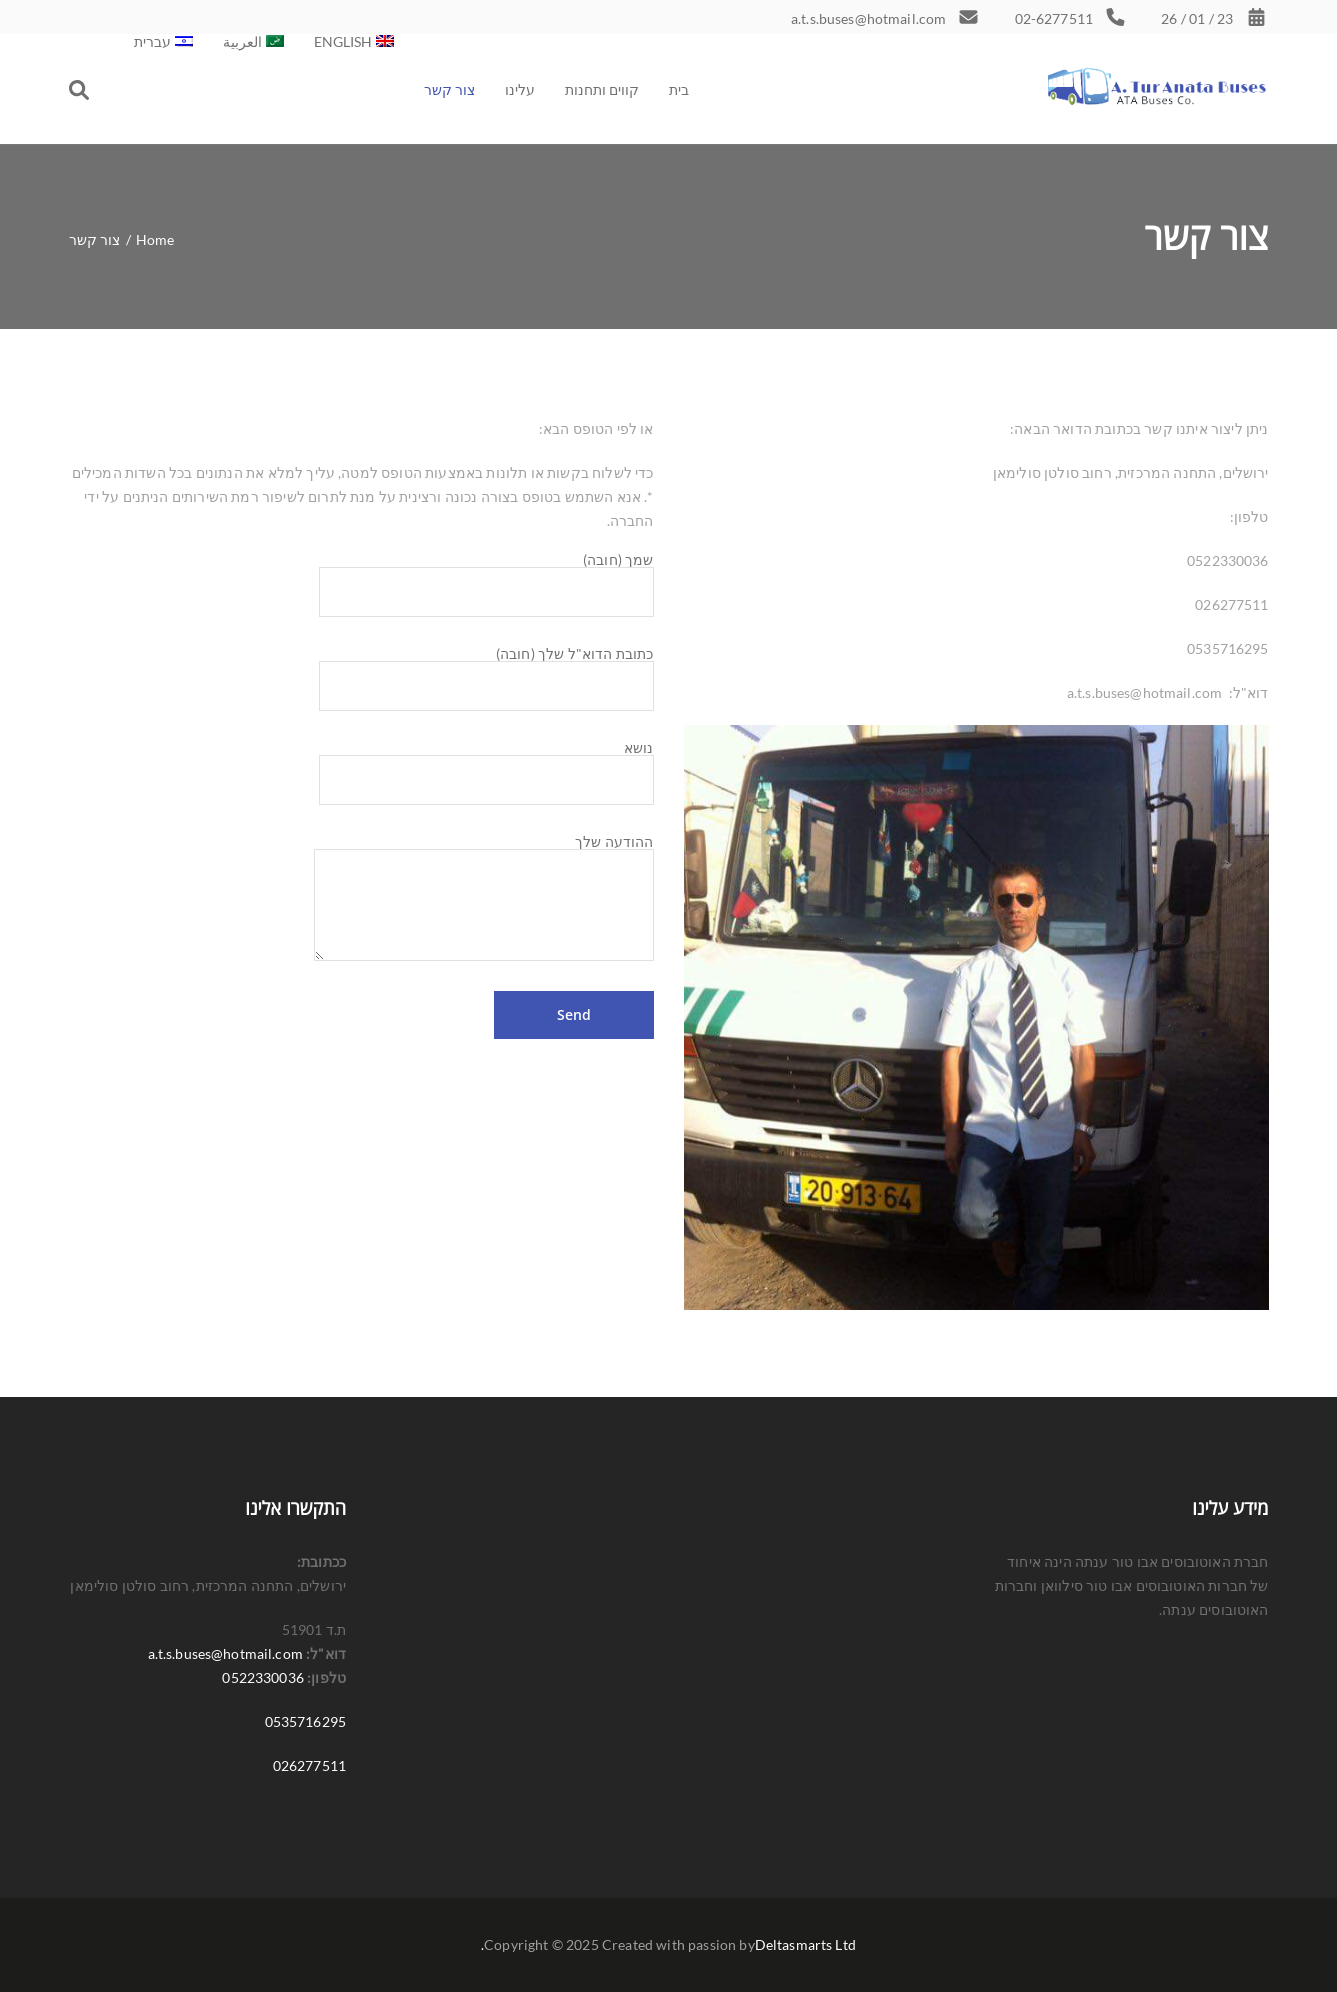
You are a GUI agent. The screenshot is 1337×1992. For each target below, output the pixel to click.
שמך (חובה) (486, 577)
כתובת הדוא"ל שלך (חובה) (486, 671)
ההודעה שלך (484, 849)
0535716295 (305, 1721)
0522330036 (262, 1677)
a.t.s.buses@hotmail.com (225, 1653)
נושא (486, 765)
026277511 (309, 1765)
